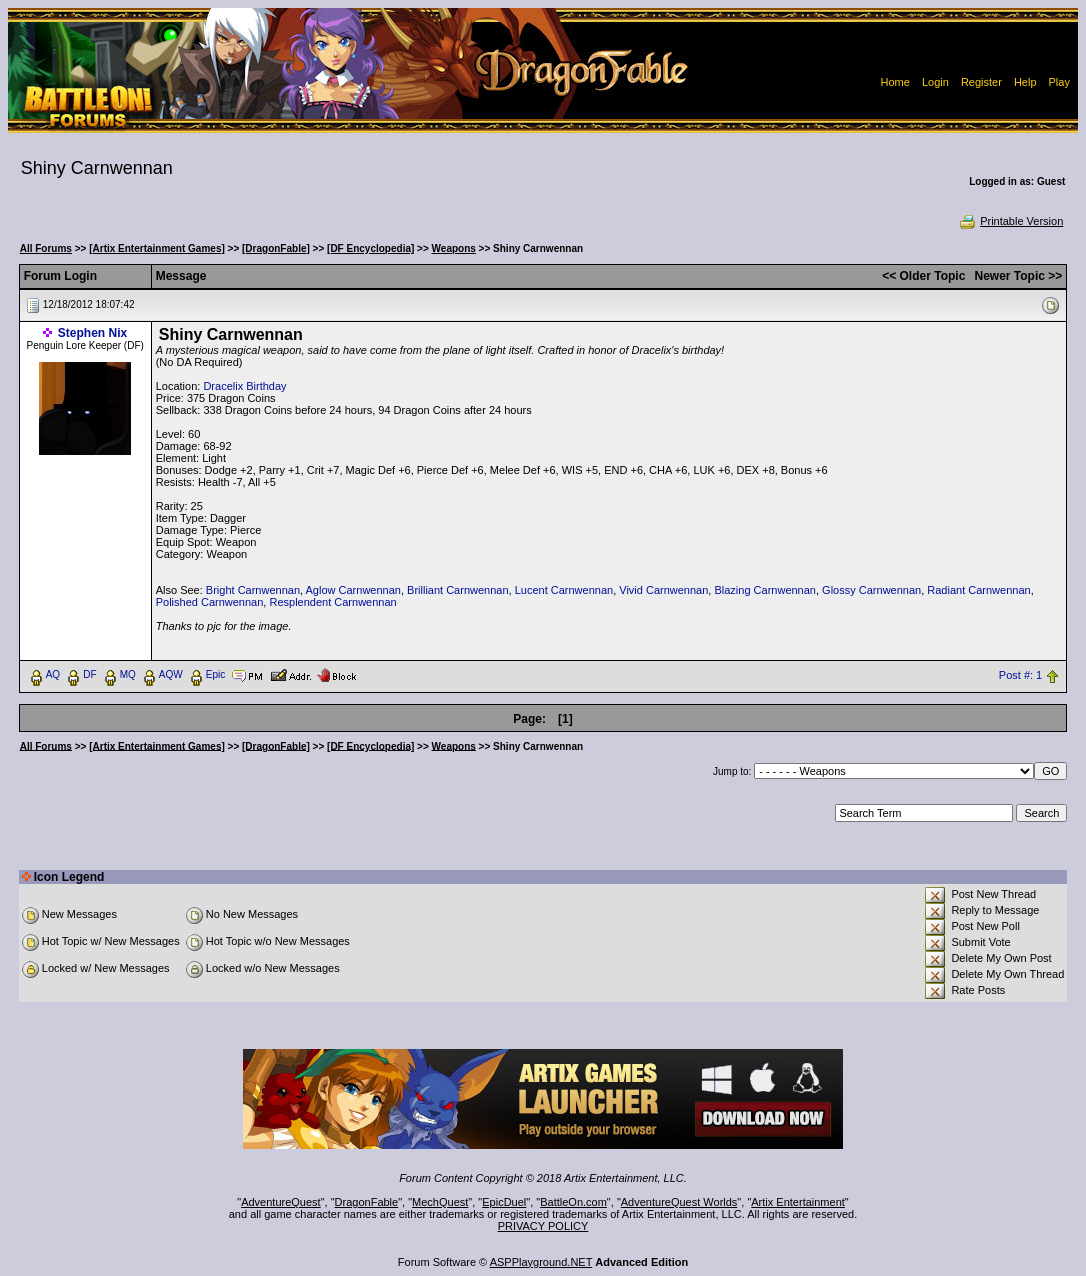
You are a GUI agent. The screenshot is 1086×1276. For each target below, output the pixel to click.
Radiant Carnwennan (978, 590)
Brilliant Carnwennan (458, 590)
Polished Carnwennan (210, 602)
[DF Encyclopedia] (370, 248)
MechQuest (440, 1202)
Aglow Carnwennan (353, 590)
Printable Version (1010, 221)
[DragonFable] (276, 248)
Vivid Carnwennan (663, 590)
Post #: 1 (1020, 675)
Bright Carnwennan (253, 590)
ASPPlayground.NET (541, 1262)
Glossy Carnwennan (871, 590)
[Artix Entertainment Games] (157, 248)
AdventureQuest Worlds (679, 1202)
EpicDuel (504, 1202)
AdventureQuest (281, 1202)
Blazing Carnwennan (765, 590)
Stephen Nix (92, 333)
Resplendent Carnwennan (332, 602)
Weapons (454, 248)
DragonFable (367, 1202)
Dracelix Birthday (244, 386)
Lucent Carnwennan (564, 590)
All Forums (46, 248)
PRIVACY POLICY (543, 1226)
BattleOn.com (573, 1202)
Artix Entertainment (798, 1202)
